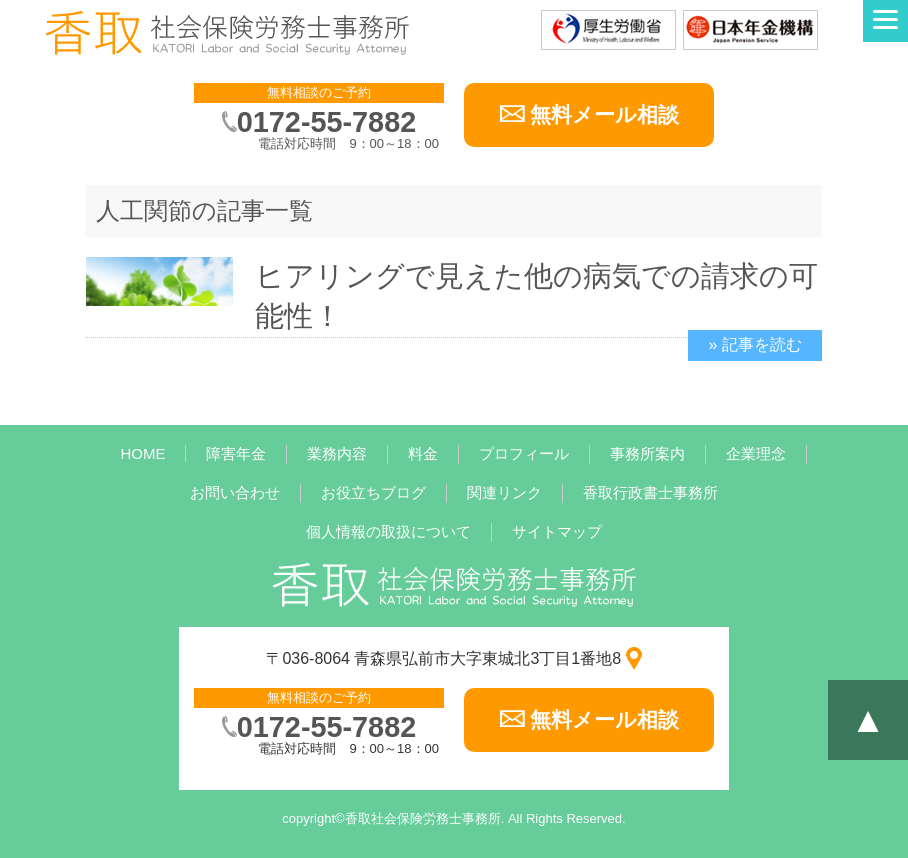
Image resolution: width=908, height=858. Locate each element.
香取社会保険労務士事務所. (425, 818)
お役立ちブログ (373, 492)
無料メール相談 (604, 114)
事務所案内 (647, 453)
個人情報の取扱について (388, 531)
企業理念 (756, 453)
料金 (423, 453)
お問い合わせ (235, 492)
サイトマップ (557, 531)
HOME (142, 453)
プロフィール (524, 453)
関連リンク (504, 492)
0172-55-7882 (326, 122)
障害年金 (236, 453)
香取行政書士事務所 (650, 492)
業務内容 (337, 453)
